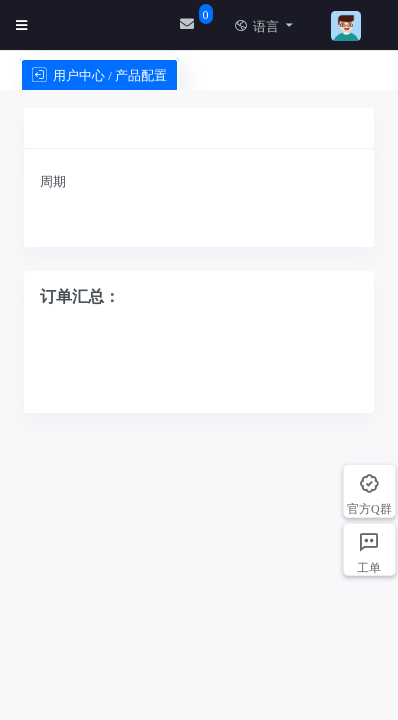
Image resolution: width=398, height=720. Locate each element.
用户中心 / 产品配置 (99, 75)
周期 (53, 181)
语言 (256, 26)
